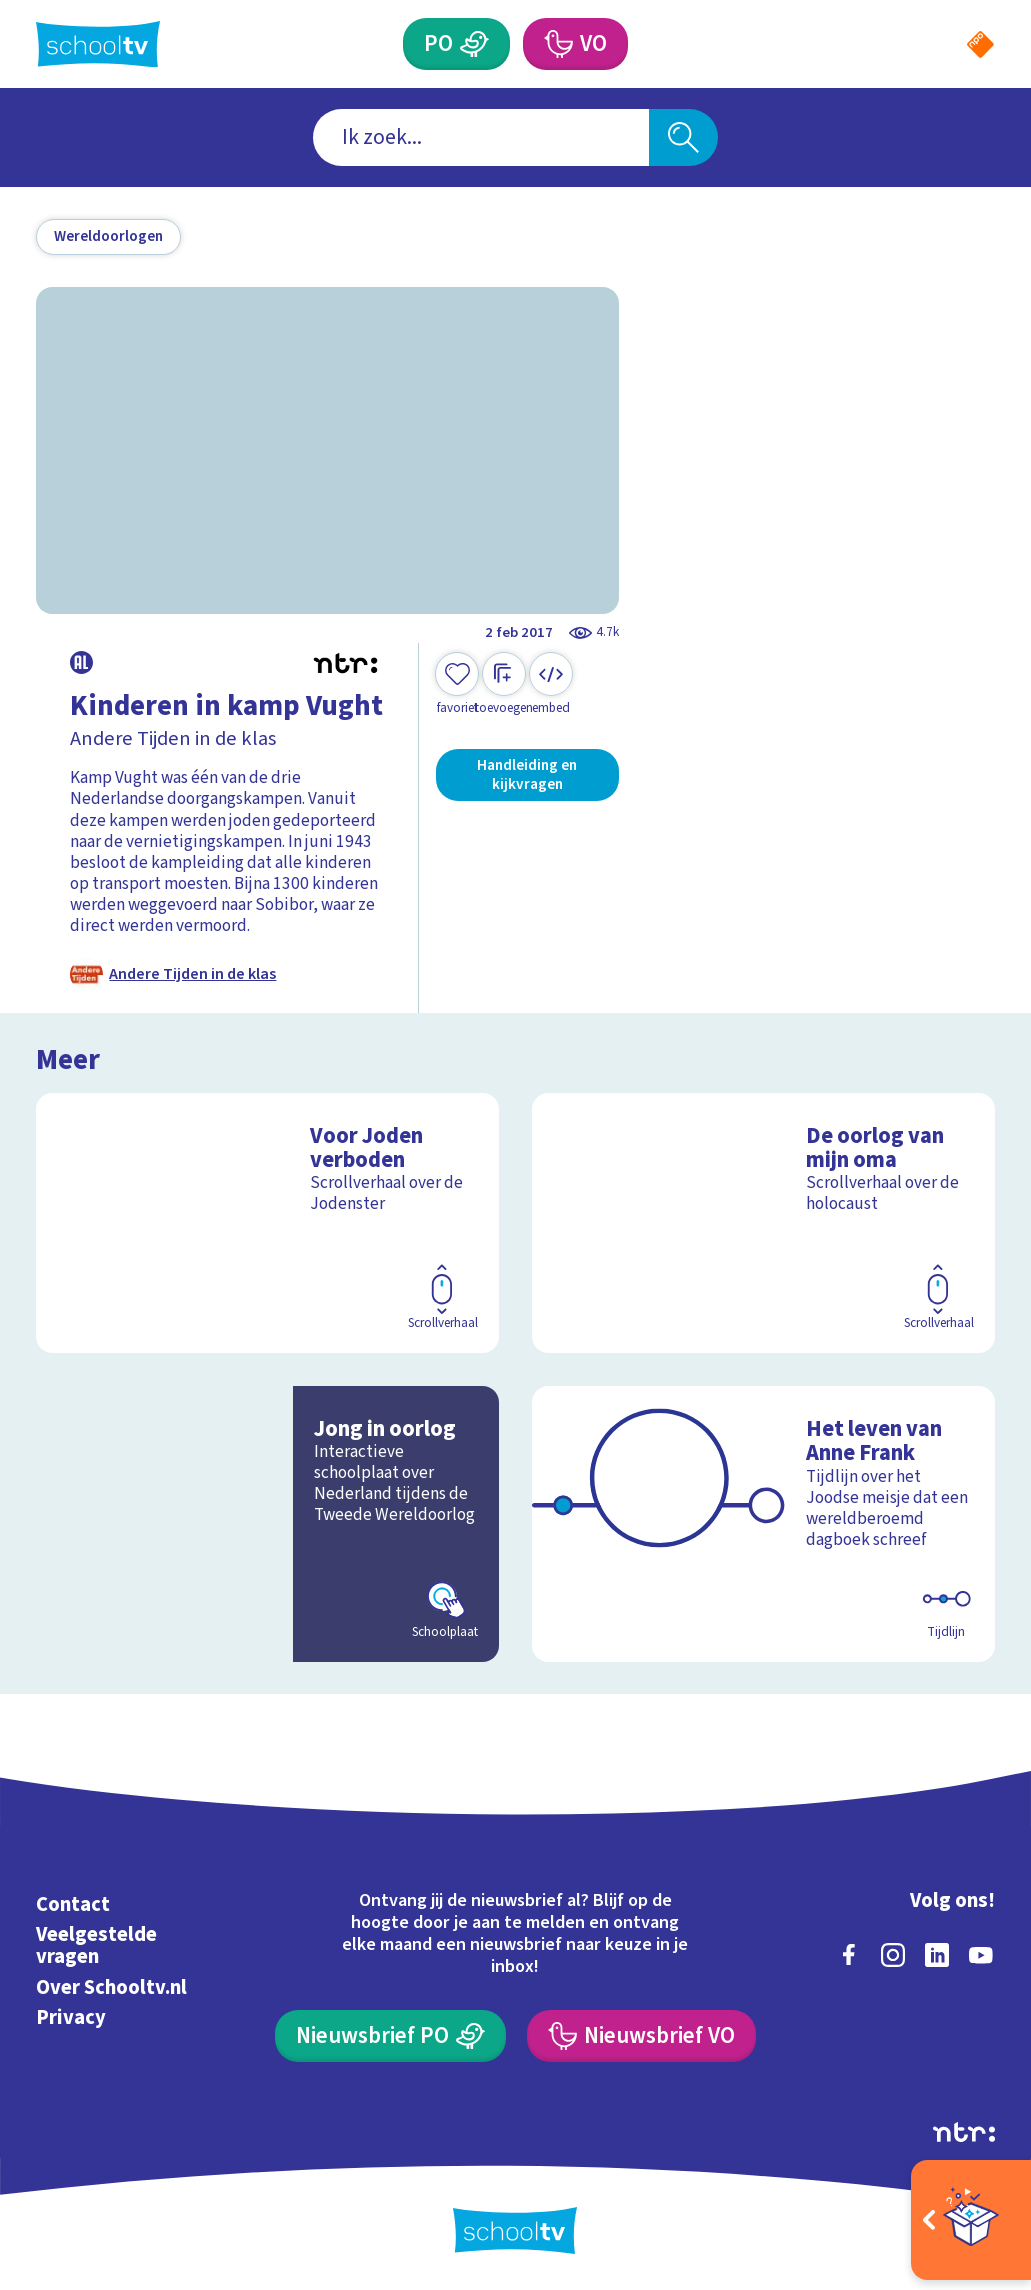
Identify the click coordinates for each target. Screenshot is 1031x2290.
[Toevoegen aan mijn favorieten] (457, 684)
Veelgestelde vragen (96, 1945)
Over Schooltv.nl (111, 1987)
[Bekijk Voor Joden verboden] (267, 1223)
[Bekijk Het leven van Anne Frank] (763, 1523)
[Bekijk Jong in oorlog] (267, 1523)
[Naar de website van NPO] (980, 44)
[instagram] (893, 1955)
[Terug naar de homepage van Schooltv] (98, 44)
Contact (73, 1904)
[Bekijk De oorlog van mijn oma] (763, 1223)
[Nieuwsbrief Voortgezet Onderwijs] (641, 2036)
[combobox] (481, 137)
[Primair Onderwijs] (474, 44)
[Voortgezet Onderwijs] (557, 44)
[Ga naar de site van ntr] (964, 2132)
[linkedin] (937, 1955)
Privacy (71, 2017)
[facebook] (849, 1955)
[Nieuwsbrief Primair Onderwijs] (390, 2036)
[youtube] (981, 1955)
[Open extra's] (971, 2220)
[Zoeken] (683, 137)
